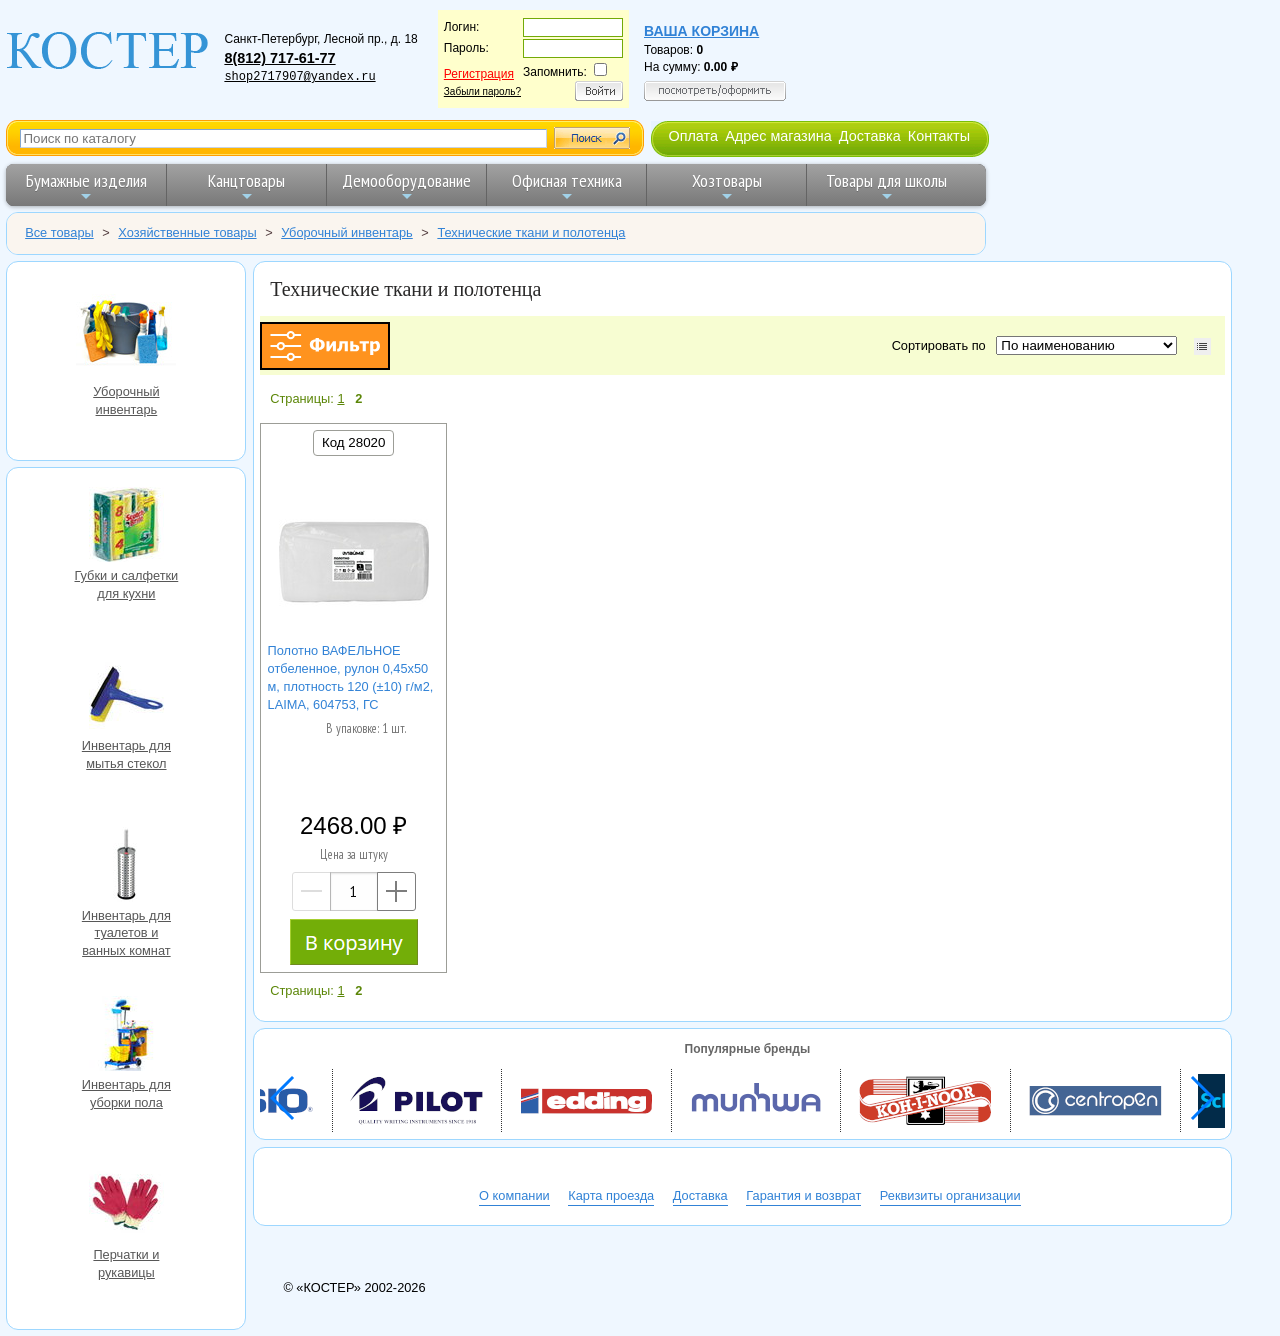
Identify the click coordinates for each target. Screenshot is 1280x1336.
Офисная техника (567, 186)
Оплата (693, 136)
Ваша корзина (701, 31)
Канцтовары (246, 186)
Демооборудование (406, 186)
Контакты (939, 136)
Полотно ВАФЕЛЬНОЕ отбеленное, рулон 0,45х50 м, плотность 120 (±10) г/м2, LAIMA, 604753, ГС (351, 677)
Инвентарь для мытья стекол (126, 697)
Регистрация (479, 74)
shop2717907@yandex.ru (299, 77)
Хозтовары (727, 186)
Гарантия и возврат (803, 1195)
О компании (514, 1195)
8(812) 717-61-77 (279, 58)
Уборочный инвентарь (126, 330)
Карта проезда (611, 1195)
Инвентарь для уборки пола (126, 1036)
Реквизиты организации (950, 1195)
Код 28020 (353, 442)
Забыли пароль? (482, 91)
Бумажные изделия (86, 186)
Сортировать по (942, 345)
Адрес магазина (778, 136)
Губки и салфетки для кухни (126, 527)
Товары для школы (886, 186)
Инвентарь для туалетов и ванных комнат (126, 867)
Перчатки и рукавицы (126, 1206)
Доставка (870, 136)
